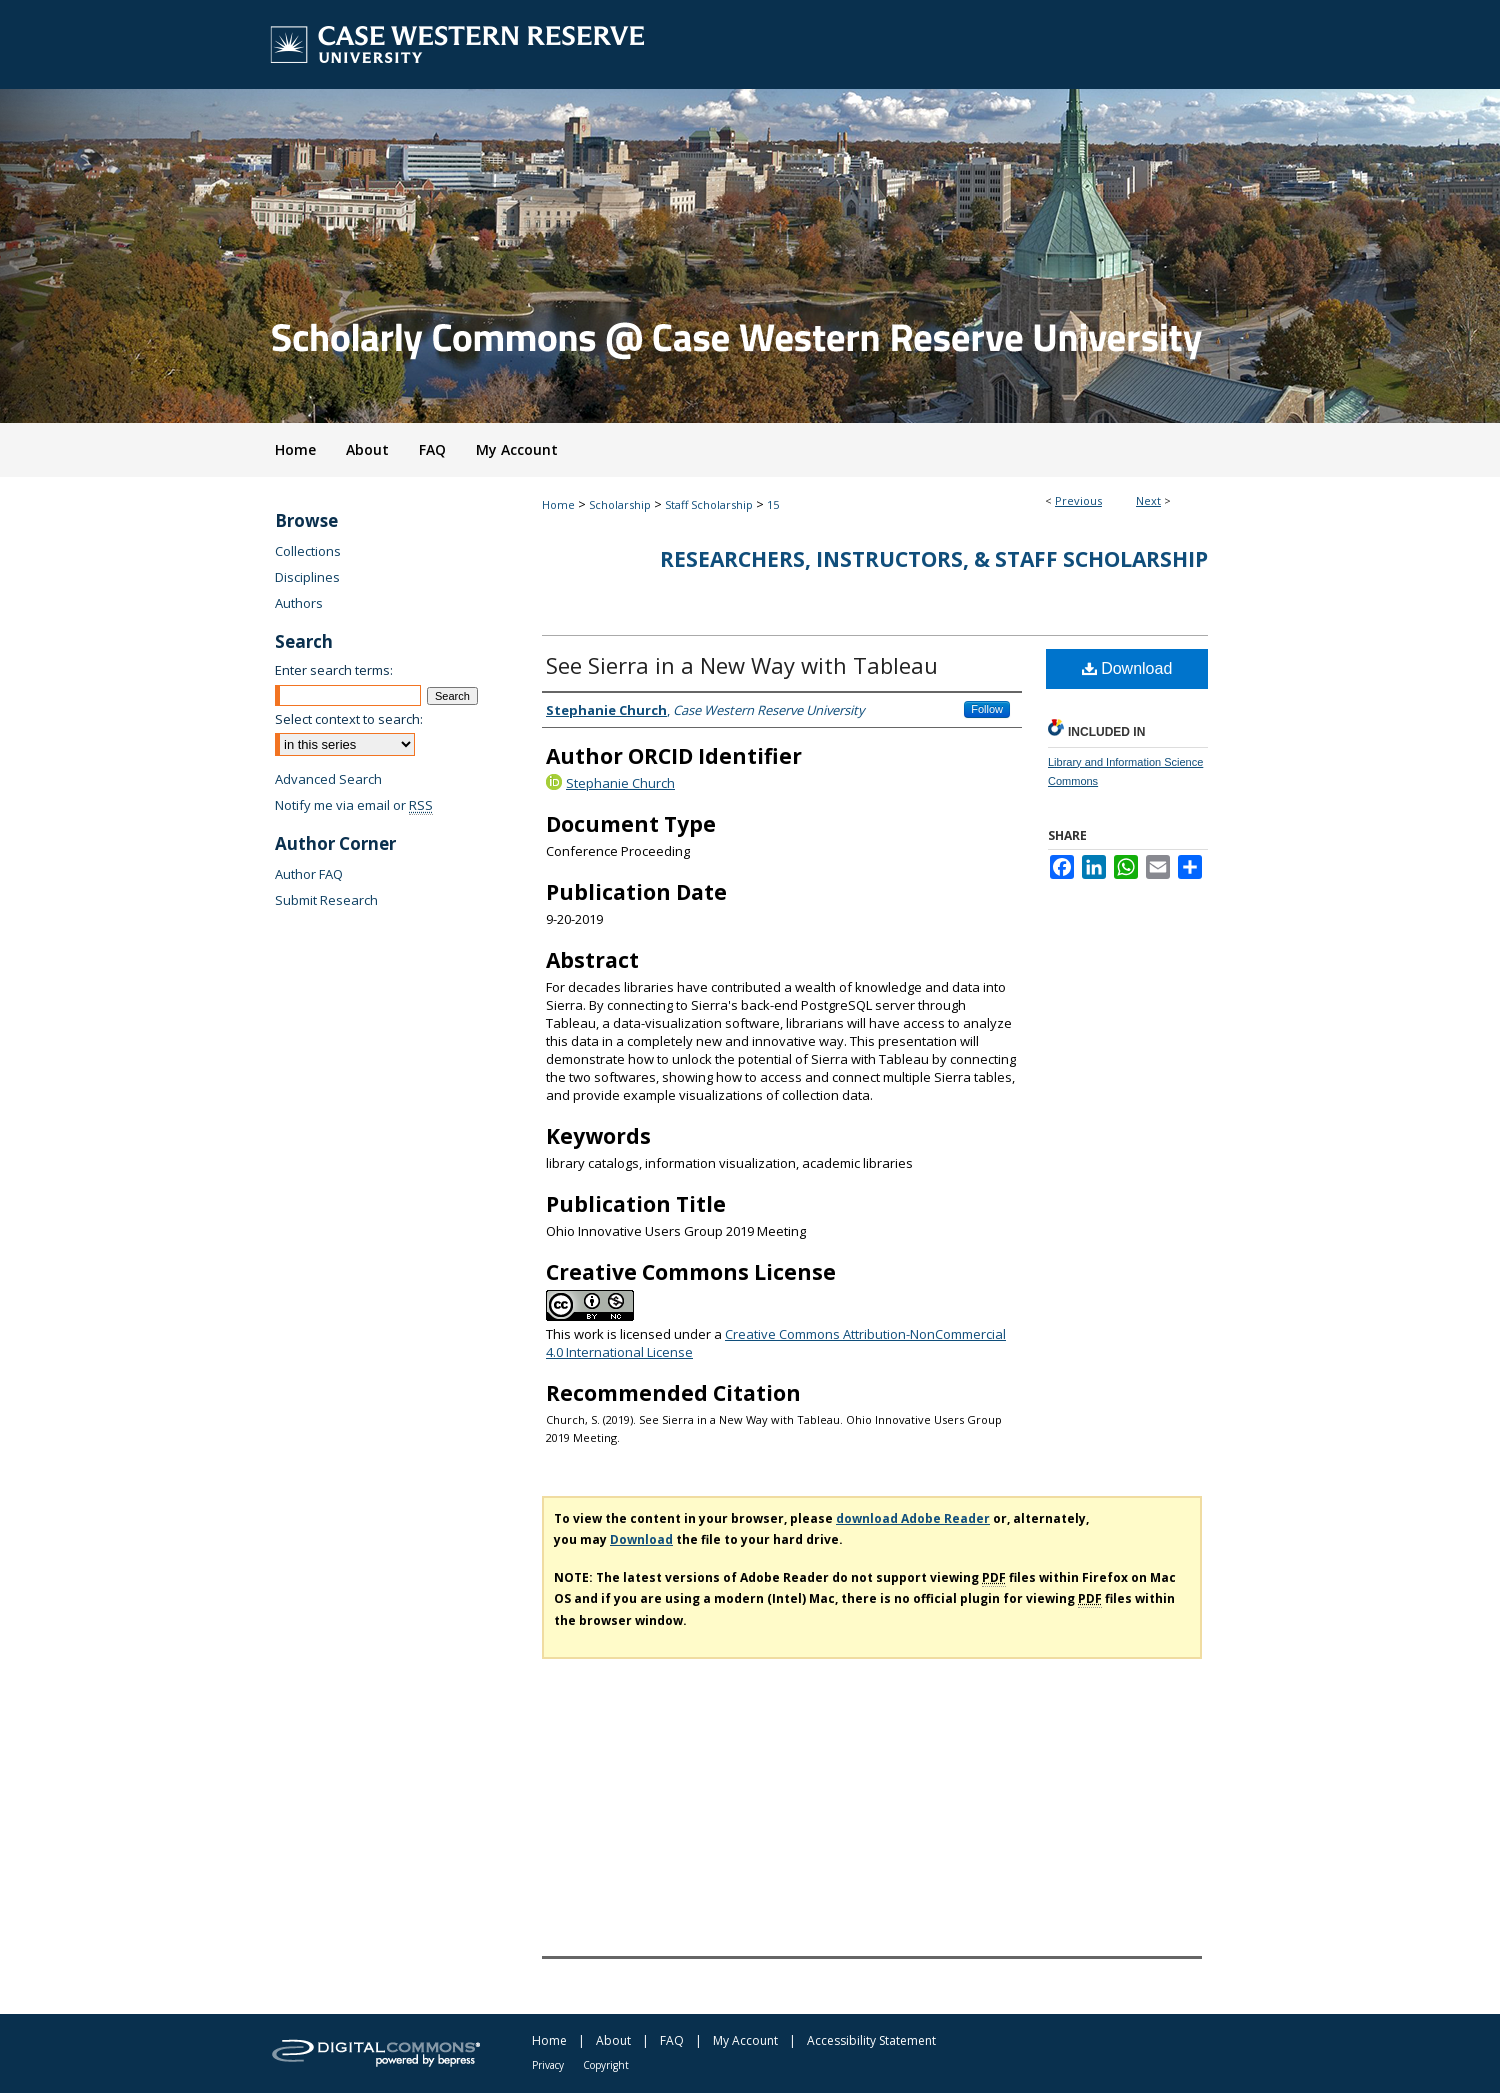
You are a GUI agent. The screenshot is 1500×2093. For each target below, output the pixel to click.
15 (773, 504)
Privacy (548, 2065)
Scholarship (620, 504)
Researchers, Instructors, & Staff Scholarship (934, 559)
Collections (308, 551)
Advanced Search (328, 779)
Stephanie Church (620, 783)
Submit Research (326, 900)
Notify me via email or (354, 805)
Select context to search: (349, 719)
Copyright (606, 2065)
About (613, 2040)
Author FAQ (309, 874)
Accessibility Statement (871, 2040)
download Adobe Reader (913, 1518)
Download (1127, 668)
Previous (1078, 500)
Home (558, 504)
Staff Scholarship (709, 504)
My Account (745, 2040)
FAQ (672, 2040)
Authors (299, 603)
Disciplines (307, 577)
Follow (987, 709)
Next (1148, 500)
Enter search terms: (334, 670)
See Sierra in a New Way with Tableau (742, 665)
